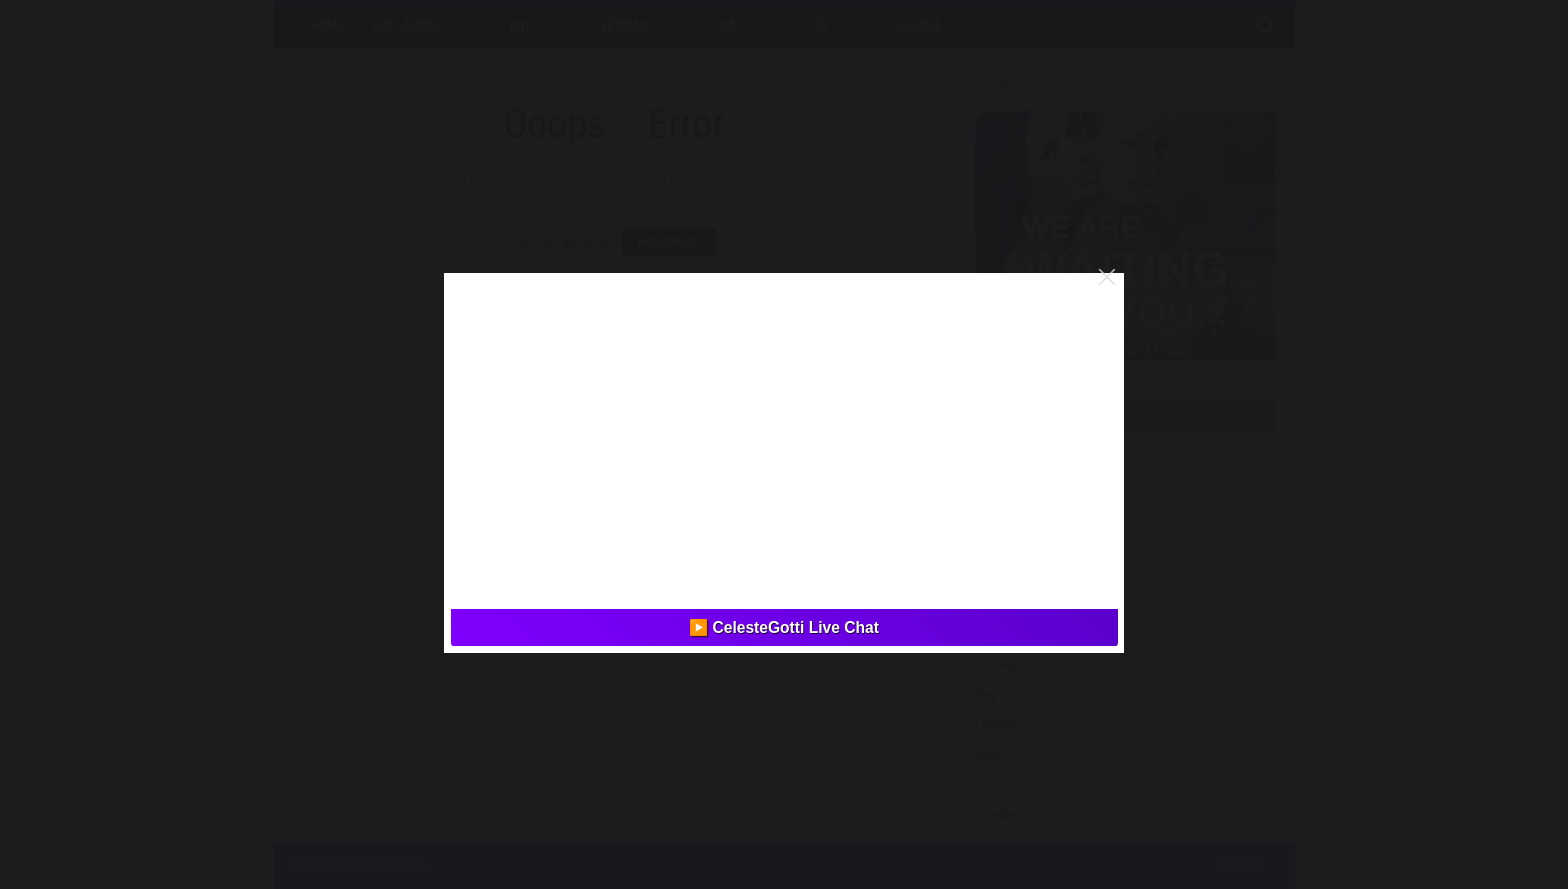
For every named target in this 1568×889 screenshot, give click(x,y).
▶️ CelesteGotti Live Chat (784, 627)
